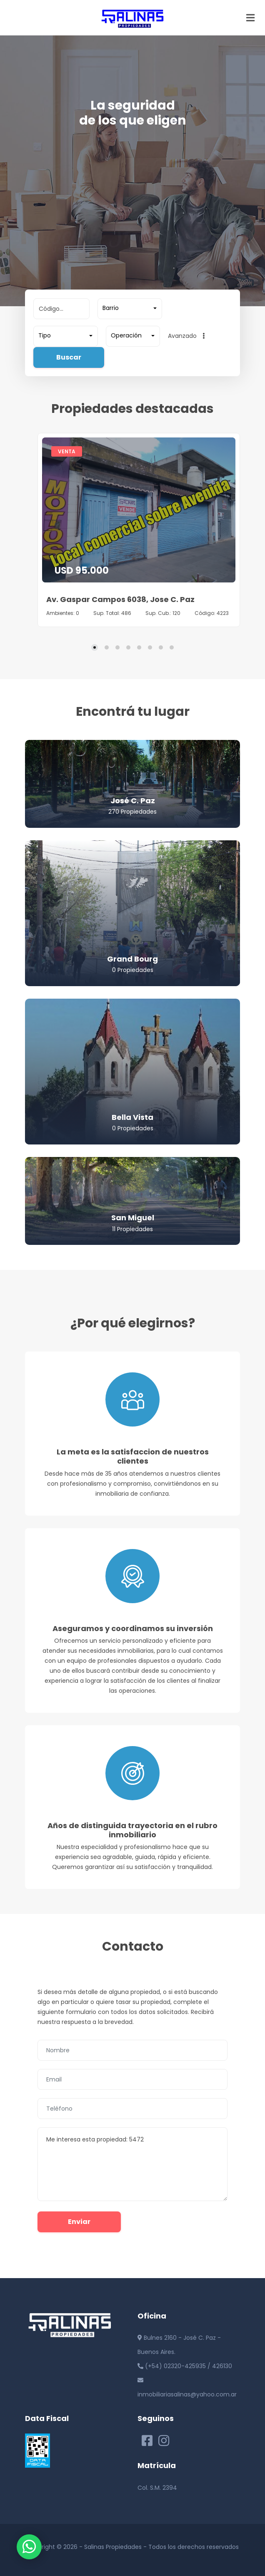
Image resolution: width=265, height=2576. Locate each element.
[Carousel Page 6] (150, 647)
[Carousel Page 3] (117, 647)
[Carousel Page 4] (128, 647)
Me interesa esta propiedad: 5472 (133, 2164)
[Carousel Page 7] (161, 647)
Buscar (68, 357)
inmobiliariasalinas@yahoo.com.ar (187, 2394)
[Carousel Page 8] (172, 647)
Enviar (79, 2221)
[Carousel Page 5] (139, 647)
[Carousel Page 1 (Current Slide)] (94, 647)
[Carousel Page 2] (107, 647)
